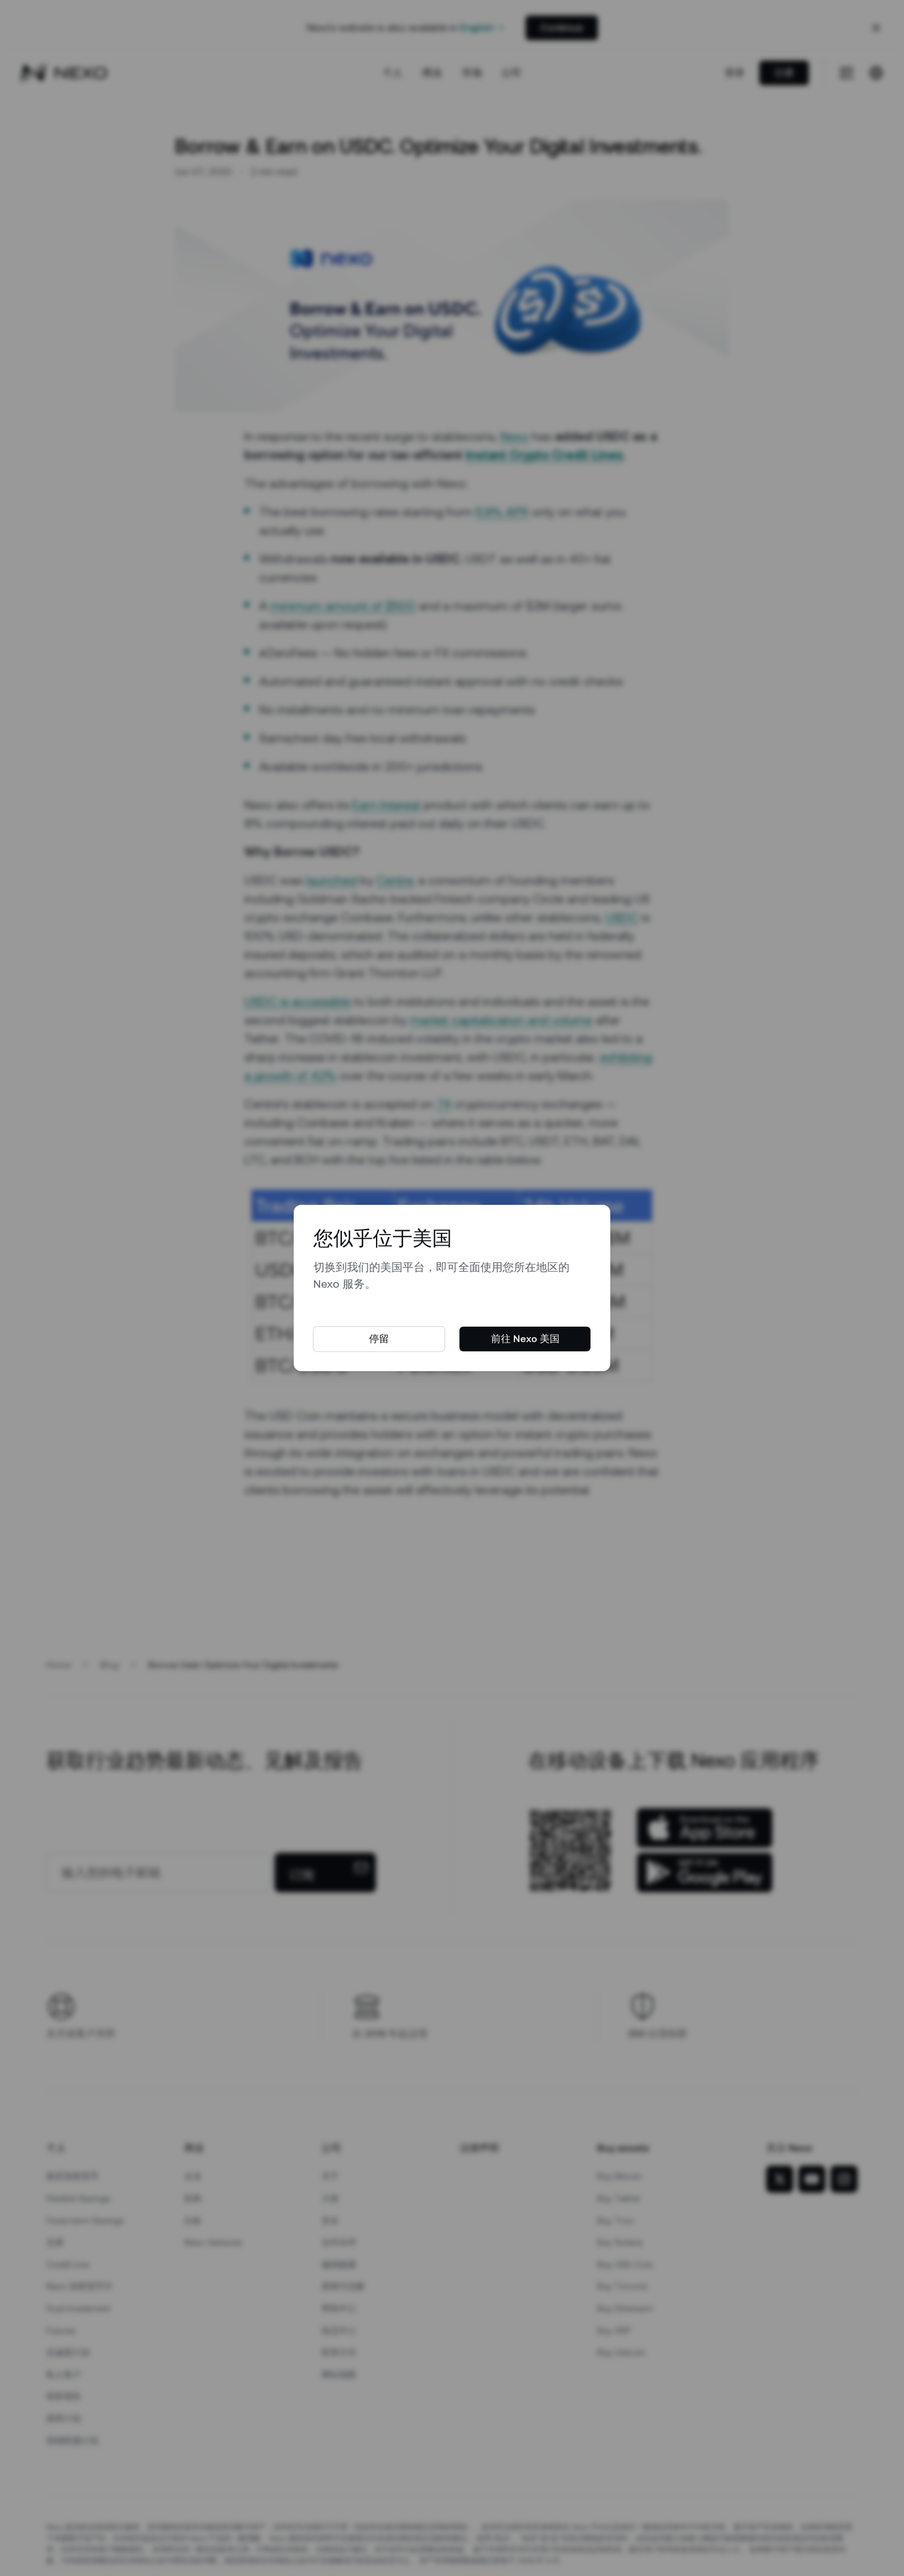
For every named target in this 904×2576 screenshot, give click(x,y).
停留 (379, 1339)
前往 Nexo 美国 (525, 1339)
